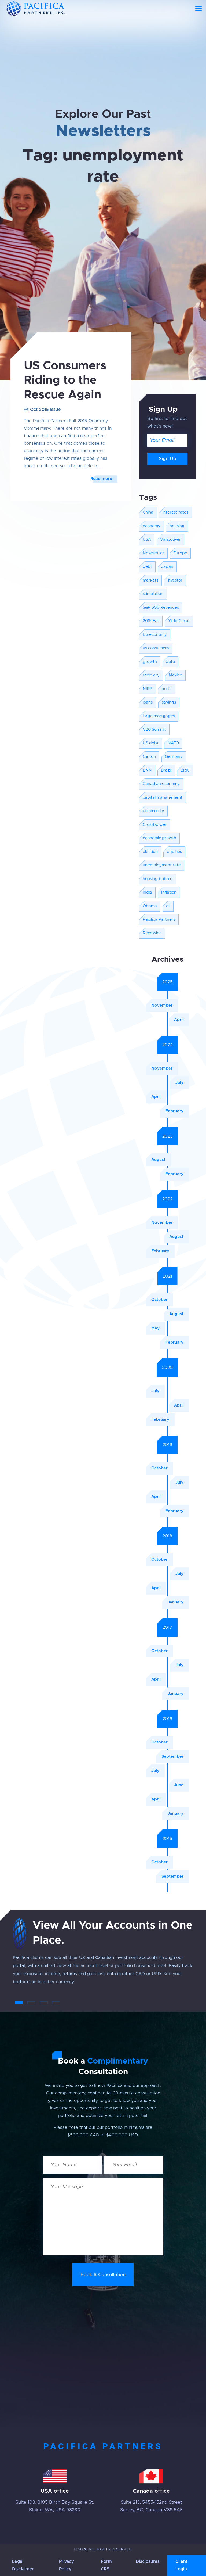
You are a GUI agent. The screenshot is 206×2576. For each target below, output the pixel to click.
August (158, 1160)
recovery (151, 675)
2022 (167, 1199)
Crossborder (155, 825)
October (159, 1300)
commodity (153, 811)
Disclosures (148, 2561)
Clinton (149, 757)
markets (150, 580)
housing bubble (157, 879)
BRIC (185, 770)
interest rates (175, 512)
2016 (167, 1719)
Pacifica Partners (159, 919)
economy (151, 526)
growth (150, 662)
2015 (167, 1838)
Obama (150, 906)
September (172, 1757)
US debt (151, 743)
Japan (167, 567)
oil (168, 906)
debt (147, 567)
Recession (152, 933)
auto (170, 662)
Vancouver (170, 539)
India (147, 892)
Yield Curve (179, 621)
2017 (167, 1627)
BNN (147, 770)
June (178, 1785)
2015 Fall (151, 621)
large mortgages (159, 716)
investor (174, 580)
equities (174, 852)
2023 (167, 1136)
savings (169, 702)
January (175, 1602)
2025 (167, 982)
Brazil (166, 770)
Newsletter (153, 553)
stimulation (153, 594)
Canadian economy (161, 784)
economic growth (159, 838)
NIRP (147, 689)
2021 (167, 1276)
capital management (162, 797)
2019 (167, 1445)
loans (148, 702)
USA (147, 539)
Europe (180, 553)
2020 (167, 1367)
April (178, 1020)
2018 (167, 1536)
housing (177, 526)
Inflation (168, 892)
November (161, 1005)
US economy (155, 635)
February (174, 1111)
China (148, 512)
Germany (174, 757)
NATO (173, 743)
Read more (101, 479)
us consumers (156, 648)
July (179, 1083)
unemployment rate (162, 865)
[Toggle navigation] (198, 8)
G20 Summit (154, 729)
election (150, 852)
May (155, 1328)
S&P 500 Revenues (161, 607)
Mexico (175, 675)
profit (166, 689)
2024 (167, 1045)
